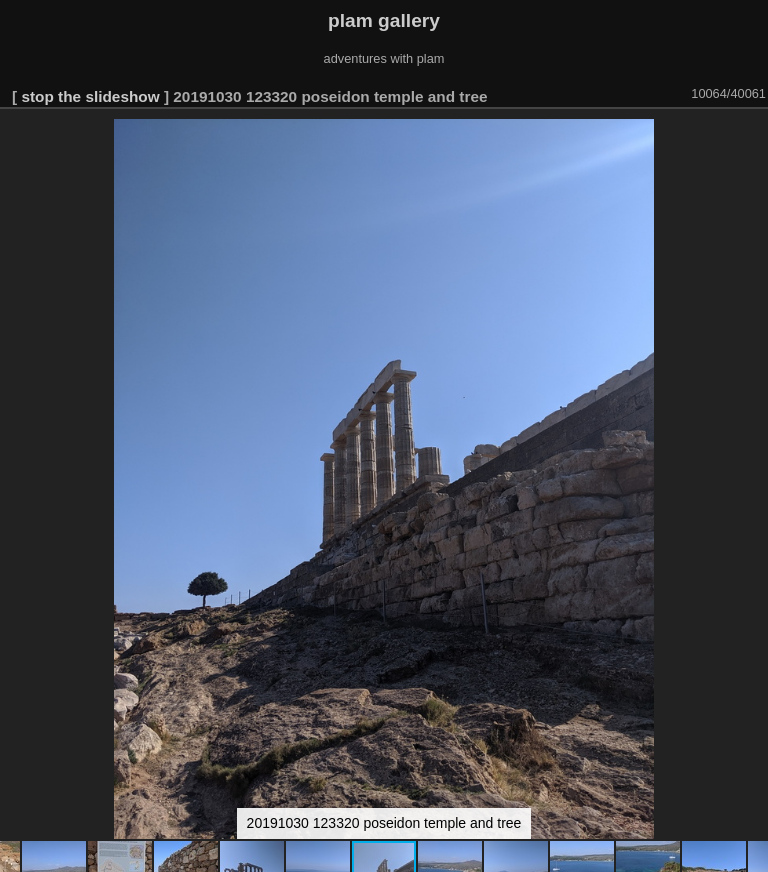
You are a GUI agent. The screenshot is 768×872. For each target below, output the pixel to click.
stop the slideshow (90, 96)
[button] (750, 137)
